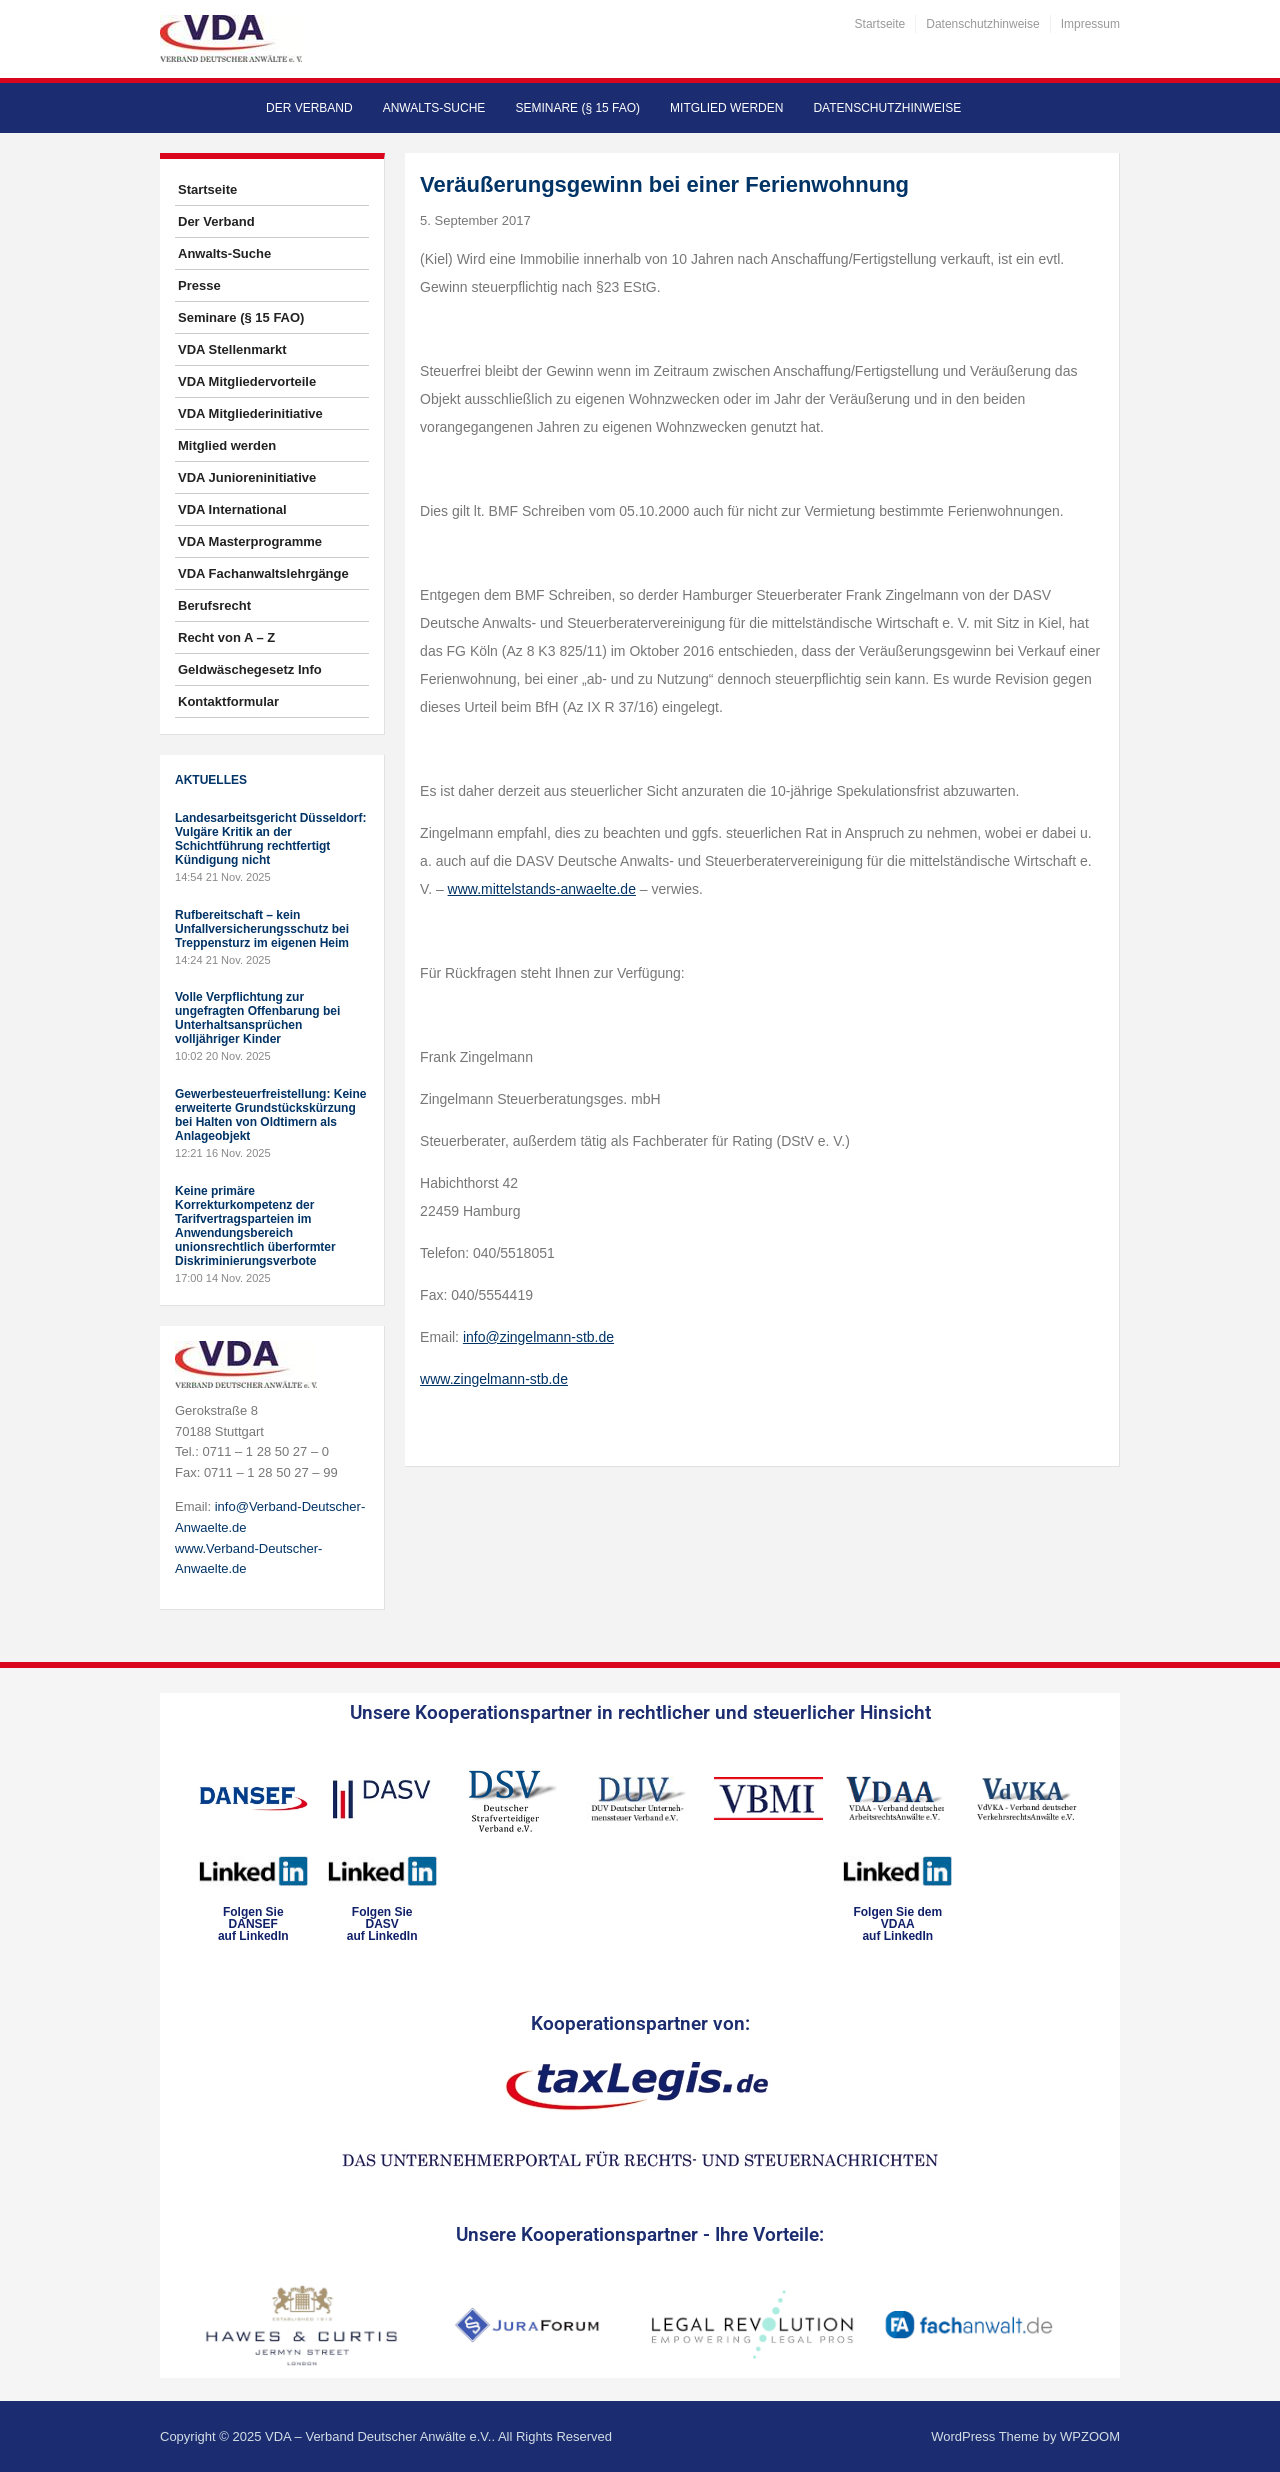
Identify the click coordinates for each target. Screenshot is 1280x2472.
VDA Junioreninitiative (247, 477)
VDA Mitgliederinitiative (250, 413)
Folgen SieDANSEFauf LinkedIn (253, 1924)
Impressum (1090, 24)
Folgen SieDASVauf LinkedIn (382, 1924)
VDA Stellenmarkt (232, 349)
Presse (199, 285)
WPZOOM (1090, 2436)
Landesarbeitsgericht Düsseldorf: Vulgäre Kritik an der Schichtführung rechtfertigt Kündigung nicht (270, 839)
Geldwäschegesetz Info (250, 669)
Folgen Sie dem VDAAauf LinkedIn (897, 1924)
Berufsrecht (214, 605)
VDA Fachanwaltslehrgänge (263, 573)
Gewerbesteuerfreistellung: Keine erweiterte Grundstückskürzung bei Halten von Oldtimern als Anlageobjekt (270, 1115)
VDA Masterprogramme (250, 541)
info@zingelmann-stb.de (538, 1337)
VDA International (232, 509)
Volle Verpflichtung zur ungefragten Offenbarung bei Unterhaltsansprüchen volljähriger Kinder (257, 1018)
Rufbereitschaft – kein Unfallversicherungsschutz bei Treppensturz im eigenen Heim (262, 929)
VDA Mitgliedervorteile (247, 381)
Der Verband (309, 108)
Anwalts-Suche (434, 108)
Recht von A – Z (226, 637)
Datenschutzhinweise (982, 24)
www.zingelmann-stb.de (494, 1379)
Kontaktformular (228, 701)
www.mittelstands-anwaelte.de (542, 889)
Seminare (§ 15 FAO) (577, 108)
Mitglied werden (726, 108)
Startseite (880, 24)
